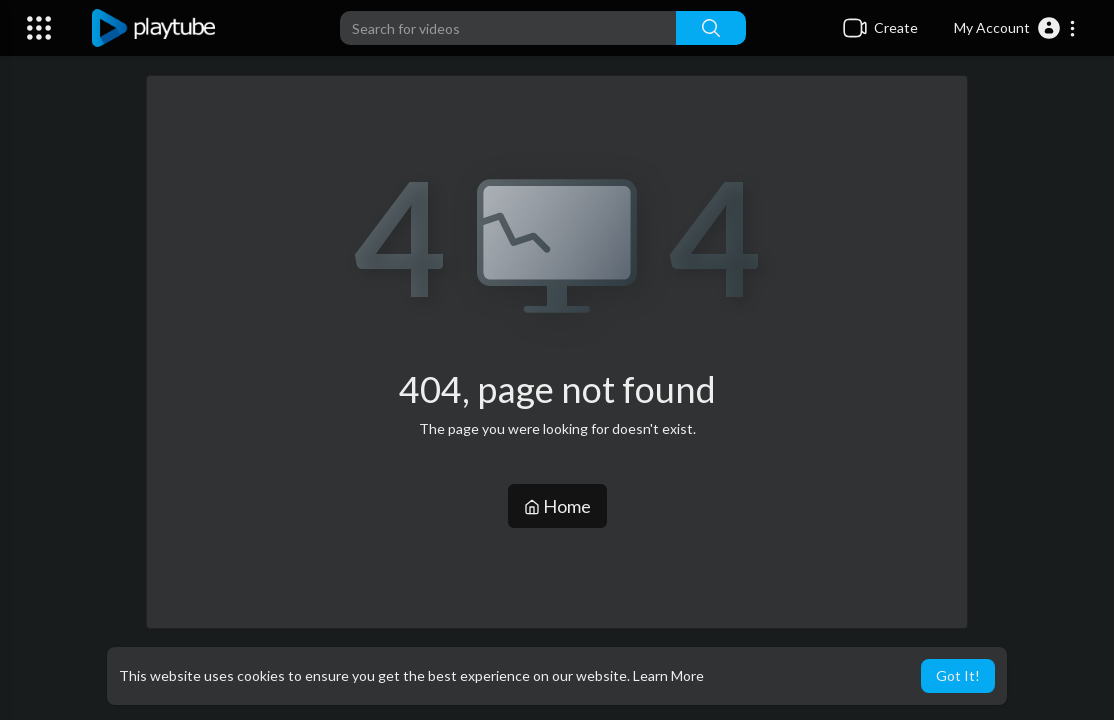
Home (557, 506)
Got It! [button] (958, 675)
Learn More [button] (668, 675)
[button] (1015, 28)
